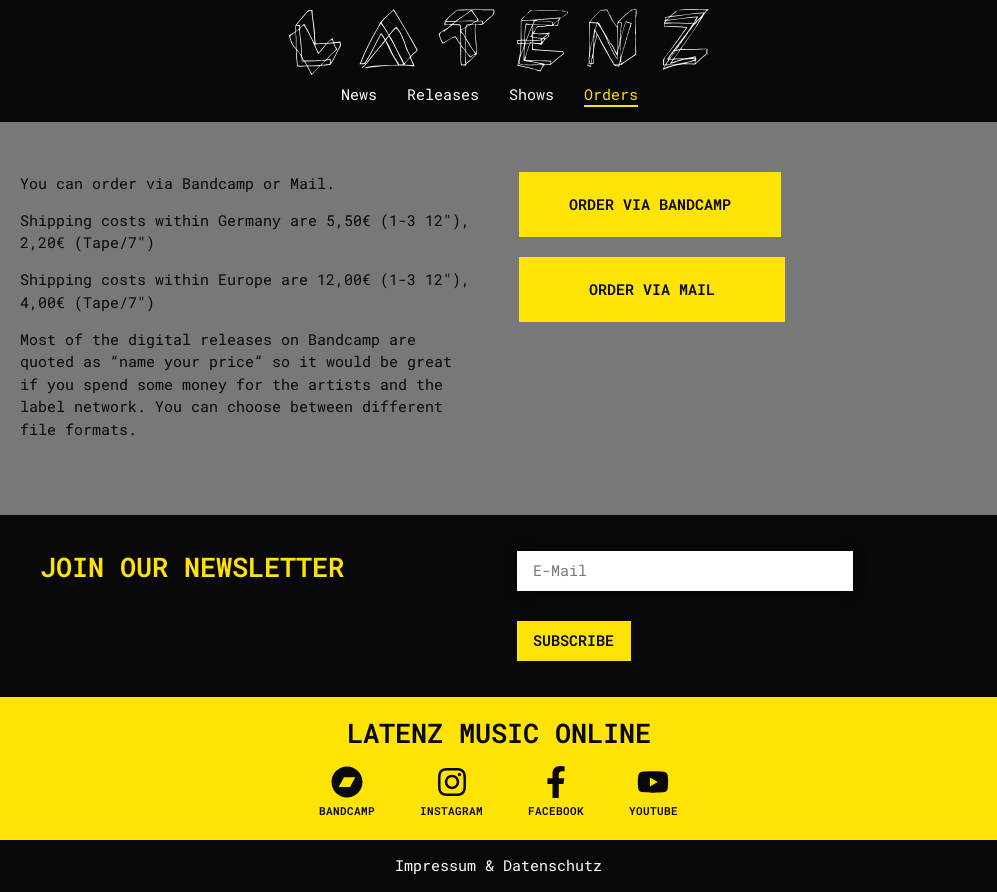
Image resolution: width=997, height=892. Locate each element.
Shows (531, 94)
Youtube (653, 811)
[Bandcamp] (347, 782)
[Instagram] (452, 782)
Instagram (451, 811)
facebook (556, 811)
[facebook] (556, 782)
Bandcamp (347, 811)
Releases (443, 94)
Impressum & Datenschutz (498, 865)
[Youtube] (653, 782)
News (359, 94)
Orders (611, 94)
